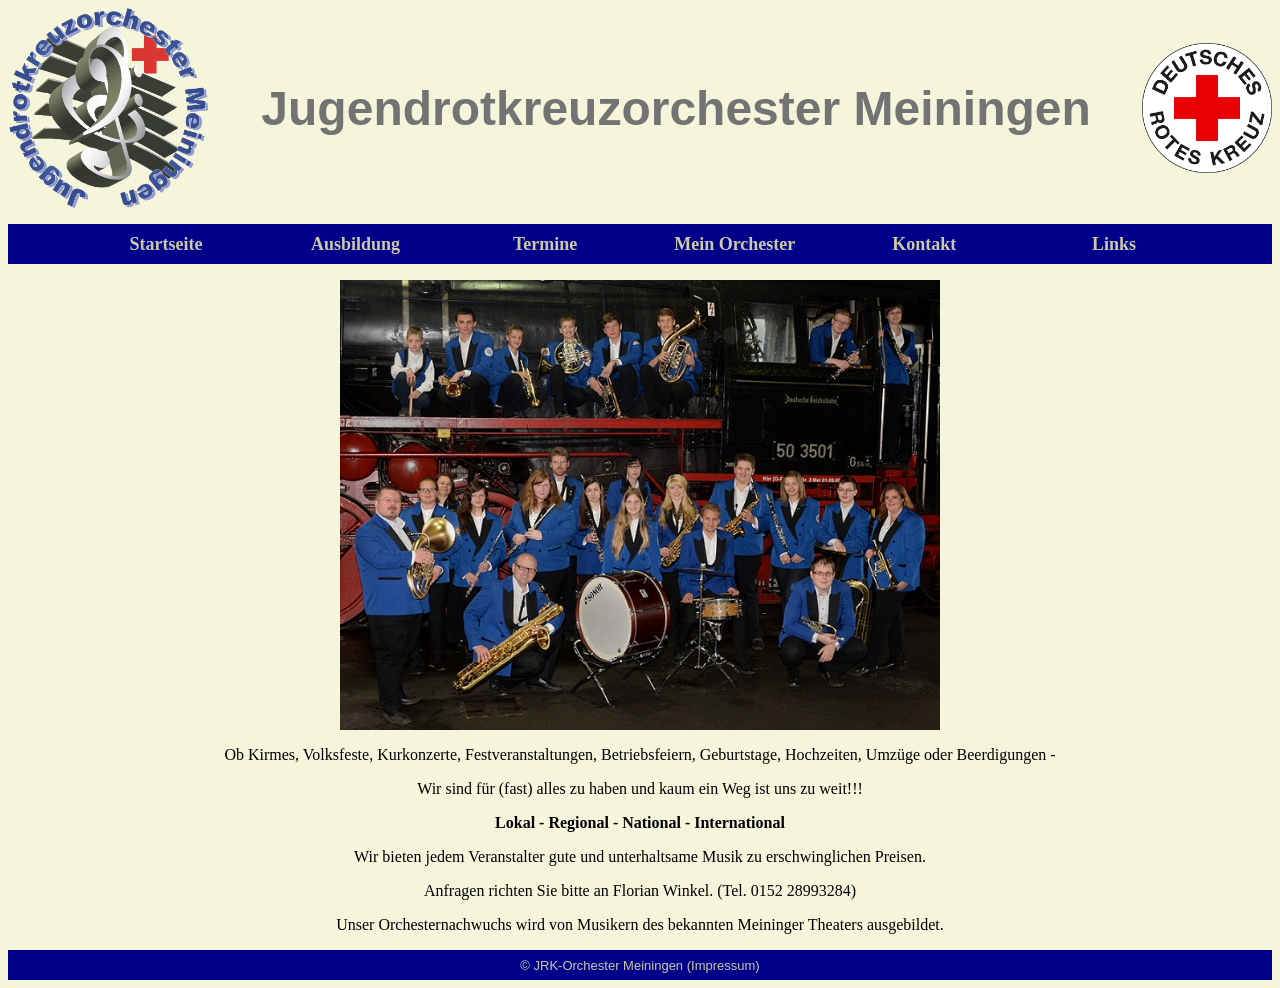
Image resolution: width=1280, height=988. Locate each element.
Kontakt (924, 244)
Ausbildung (355, 244)
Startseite (166, 244)
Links (1114, 244)
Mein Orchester (734, 244)
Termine (545, 244)
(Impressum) (723, 965)
